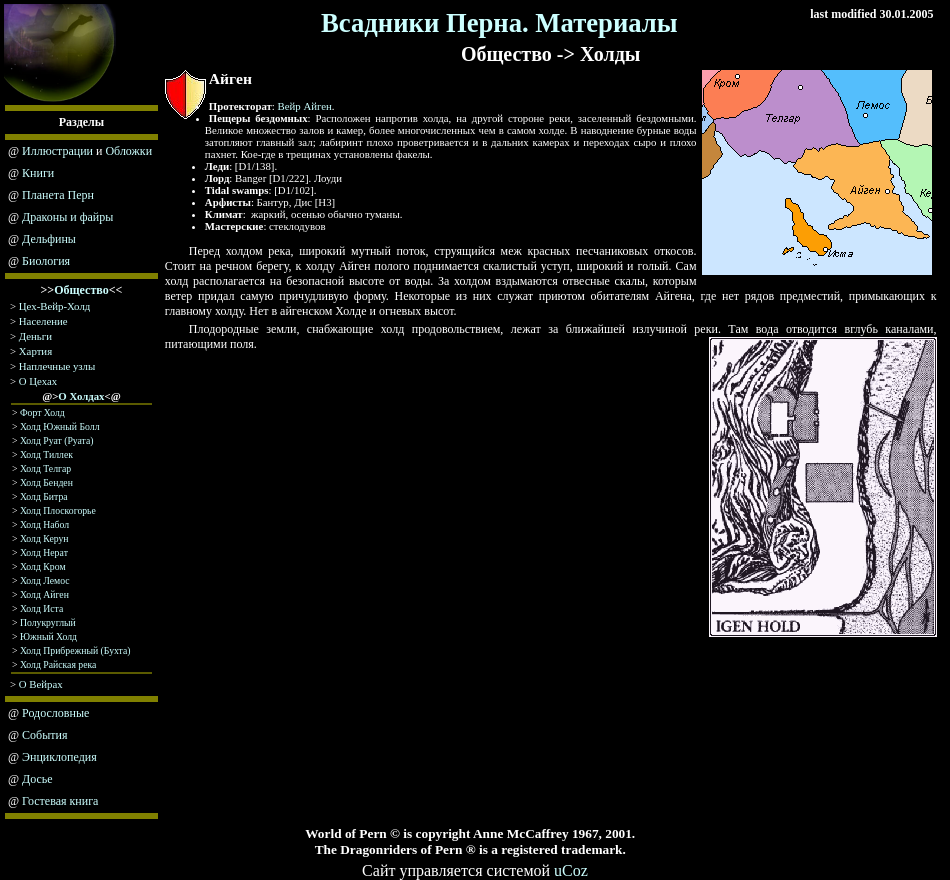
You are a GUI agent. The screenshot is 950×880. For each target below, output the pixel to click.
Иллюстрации (57, 151)
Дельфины (49, 239)
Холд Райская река (58, 664)
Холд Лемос (45, 580)
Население (43, 321)
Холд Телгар (45, 468)
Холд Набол (44, 524)
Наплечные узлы (57, 366)
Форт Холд (42, 412)
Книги (38, 173)
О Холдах (81, 396)
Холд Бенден (46, 482)
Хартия (35, 351)
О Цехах (38, 381)
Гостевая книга (60, 801)
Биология (46, 261)
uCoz (571, 870)
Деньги (35, 336)
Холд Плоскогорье (58, 510)
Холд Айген (44, 594)
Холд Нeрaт (44, 552)
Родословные (55, 713)
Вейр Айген (305, 106)
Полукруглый (48, 622)
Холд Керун (44, 538)
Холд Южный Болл (60, 426)
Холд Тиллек (46, 454)
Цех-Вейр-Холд (54, 306)
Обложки (128, 151)
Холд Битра (44, 496)
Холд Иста (41, 608)
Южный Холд (48, 636)
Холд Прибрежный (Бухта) (75, 650)
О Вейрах (41, 684)
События (44, 735)
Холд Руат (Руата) (57, 440)
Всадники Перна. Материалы (499, 23)
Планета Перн (58, 195)
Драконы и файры (67, 217)
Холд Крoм (43, 566)
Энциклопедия (59, 757)
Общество (81, 290)
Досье (37, 779)
